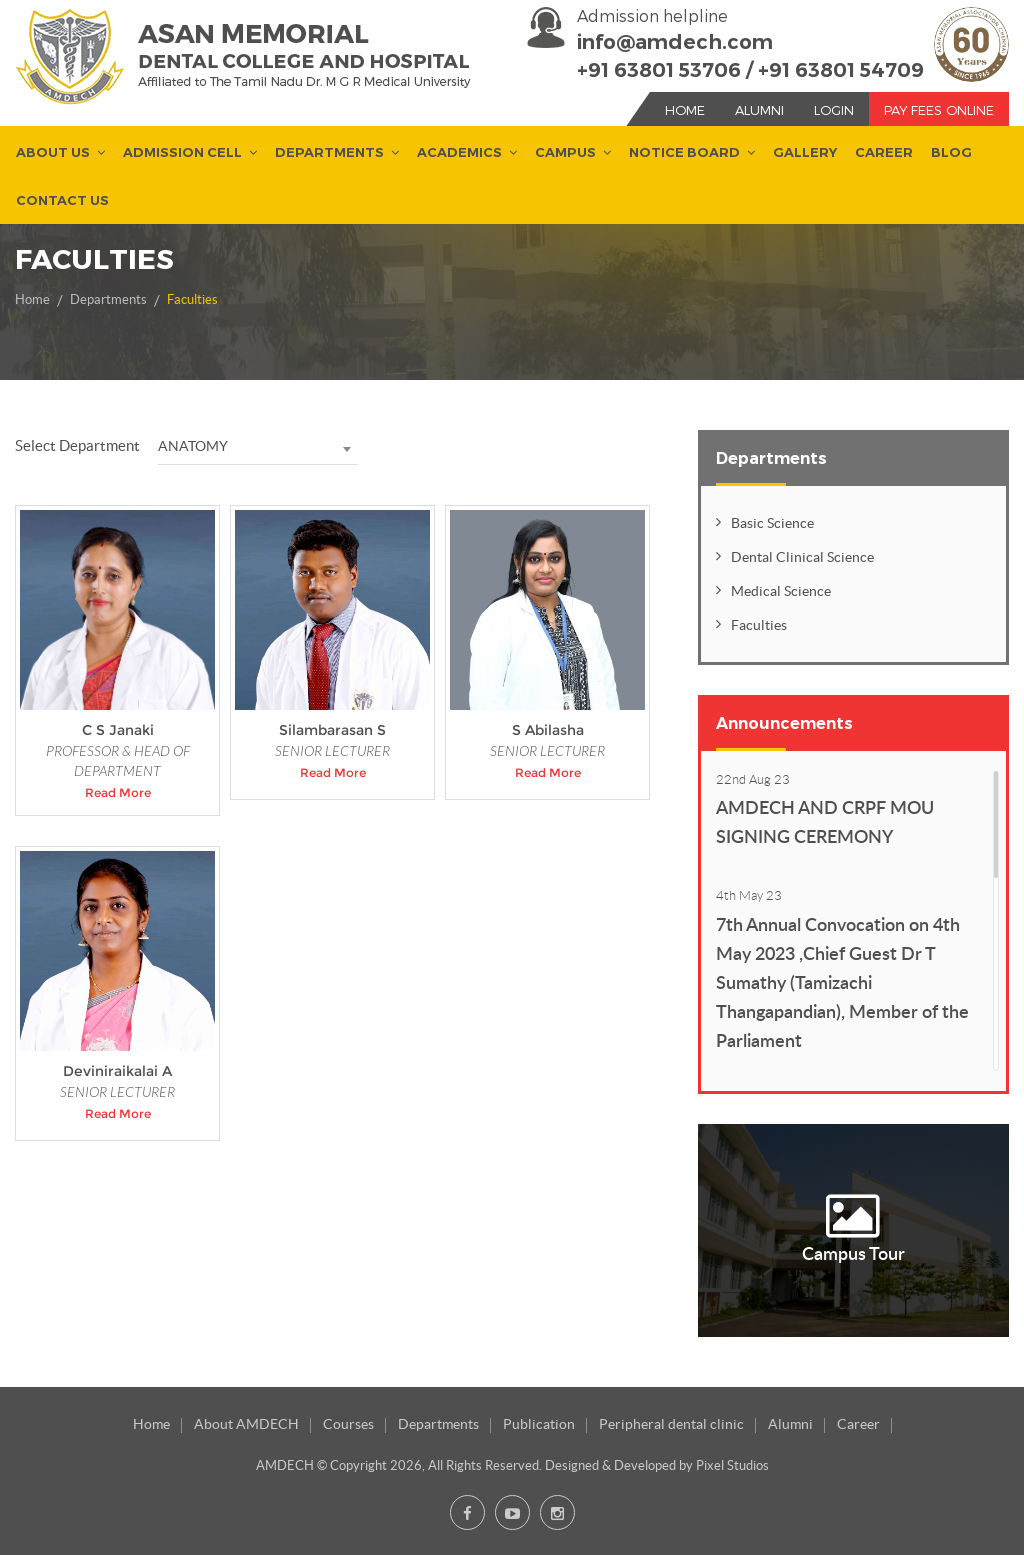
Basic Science (772, 523)
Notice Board (684, 153)
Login (834, 110)
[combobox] (258, 447)
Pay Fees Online (939, 110)
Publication (539, 1424)
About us (53, 153)
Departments (329, 153)
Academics (459, 153)
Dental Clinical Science (802, 557)
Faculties (192, 299)
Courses (348, 1424)
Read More (118, 792)
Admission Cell (182, 153)
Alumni (759, 110)
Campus (565, 153)
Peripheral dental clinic (671, 1424)
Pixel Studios (732, 1465)
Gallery (805, 153)
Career (884, 153)
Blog (951, 153)
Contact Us (62, 201)
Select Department (77, 445)
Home (685, 110)
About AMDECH (246, 1424)
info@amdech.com (675, 42)
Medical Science (781, 591)
